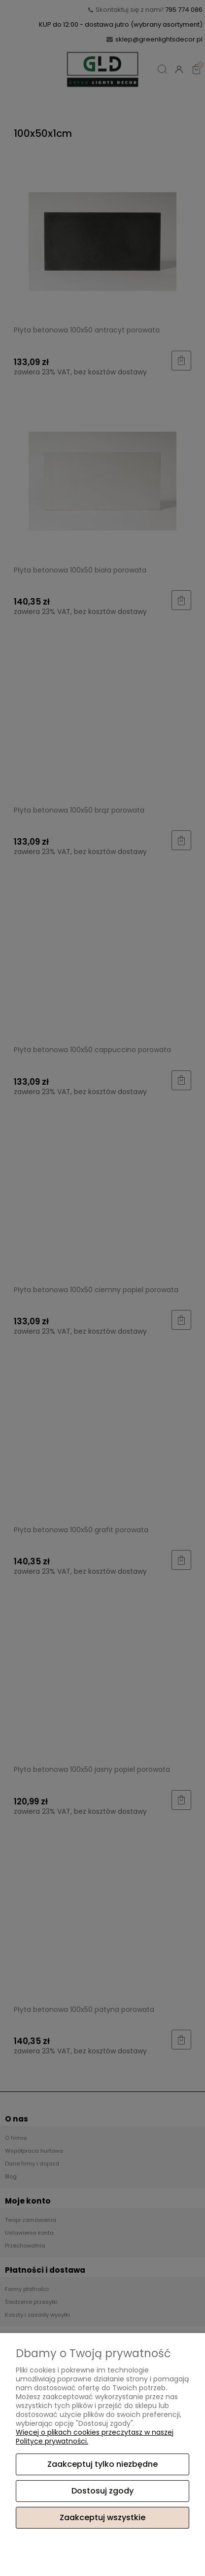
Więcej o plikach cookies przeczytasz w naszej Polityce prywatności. (94, 2436)
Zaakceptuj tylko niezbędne (102, 2464)
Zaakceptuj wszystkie (102, 2517)
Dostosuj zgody (102, 2490)
